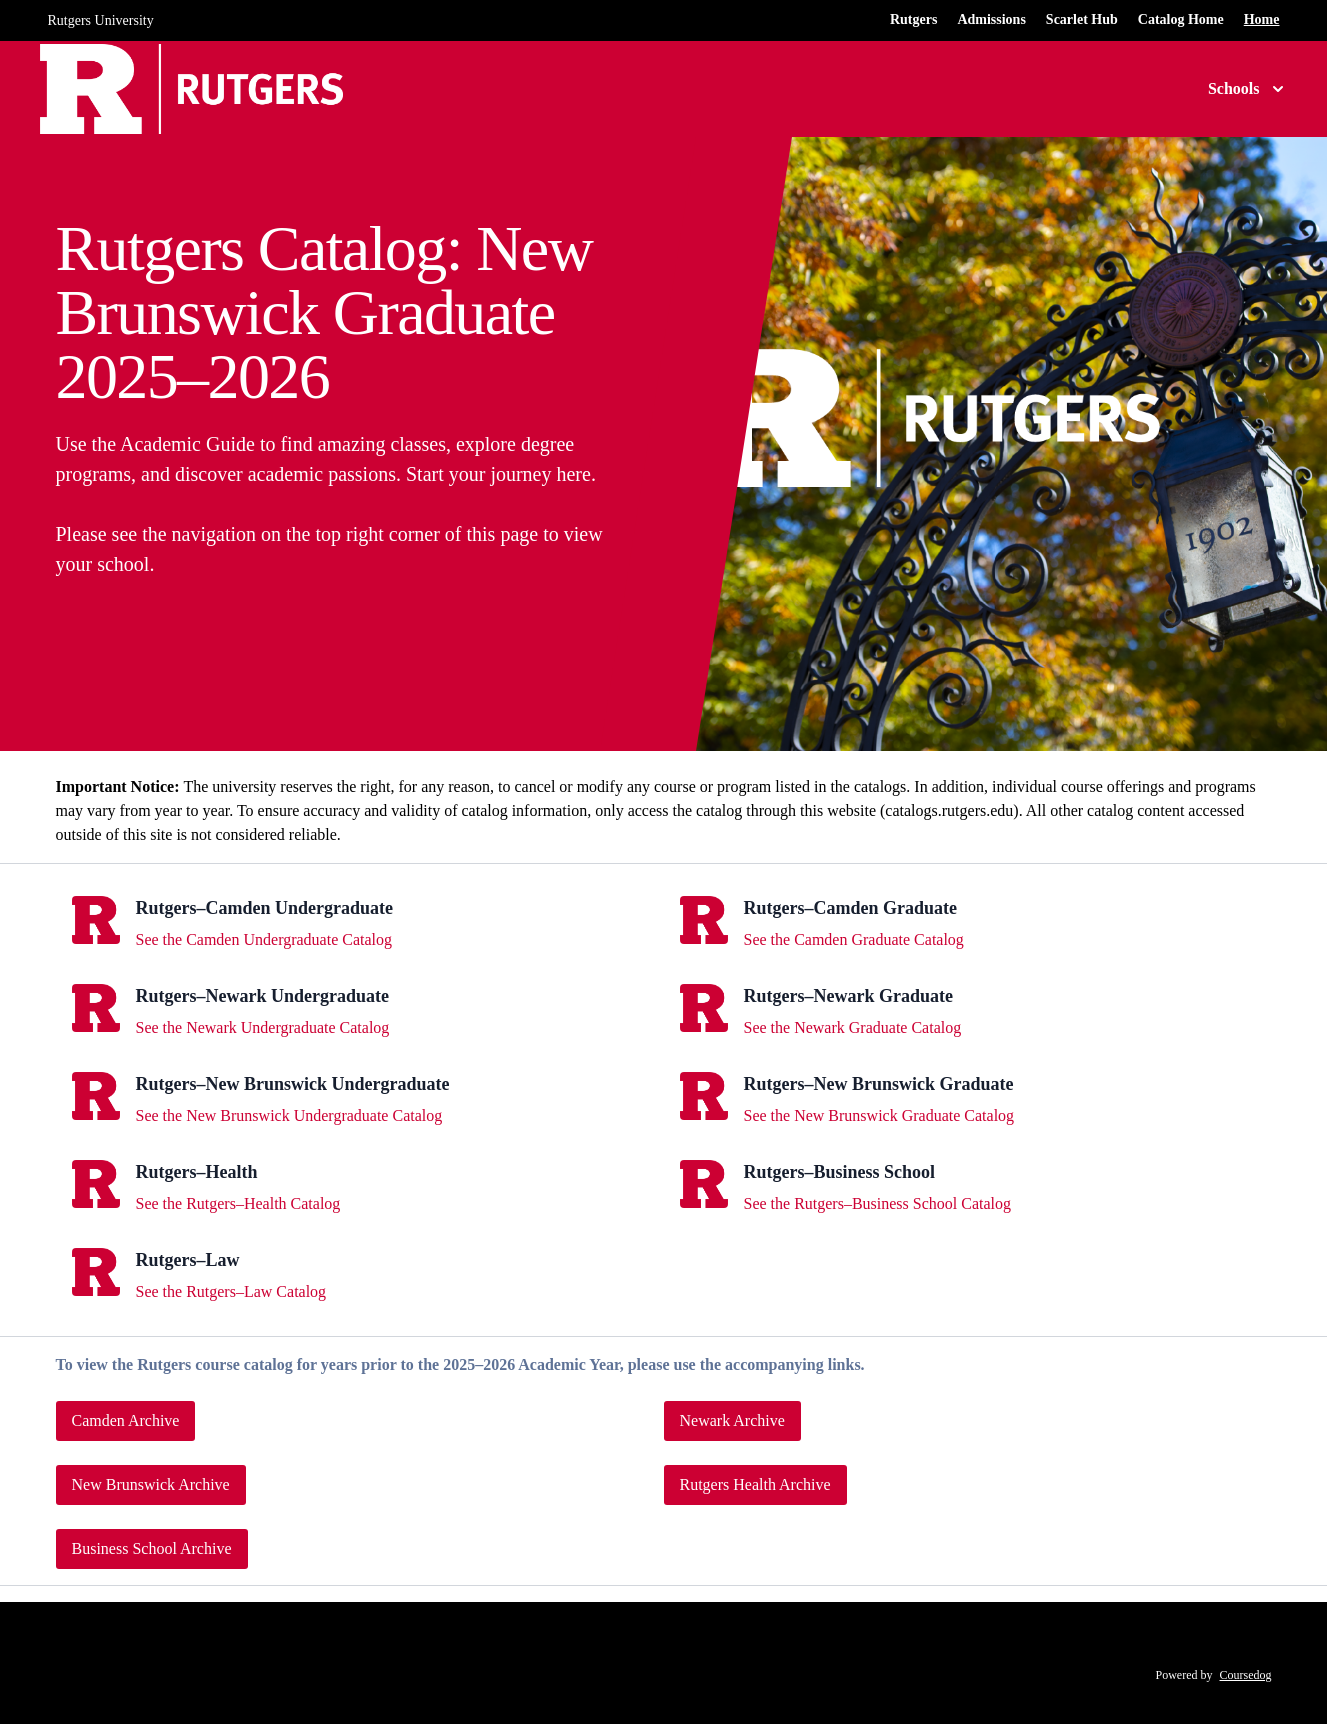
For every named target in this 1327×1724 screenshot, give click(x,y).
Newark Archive (732, 1420)
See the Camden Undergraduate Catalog (264, 939)
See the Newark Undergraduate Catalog (263, 1027)
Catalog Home (1181, 19)
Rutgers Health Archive (755, 1484)
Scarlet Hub (1082, 19)
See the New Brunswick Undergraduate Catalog (289, 1115)
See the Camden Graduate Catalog (854, 939)
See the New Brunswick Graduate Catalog (879, 1115)
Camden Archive (126, 1420)
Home (1262, 19)
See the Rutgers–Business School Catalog (878, 1203)
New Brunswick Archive (151, 1484)
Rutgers (913, 19)
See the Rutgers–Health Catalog (238, 1203)
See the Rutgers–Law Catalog (231, 1291)
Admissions (991, 19)
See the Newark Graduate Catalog (853, 1027)
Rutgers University (101, 20)
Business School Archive (152, 1548)
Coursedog (1246, 1675)
